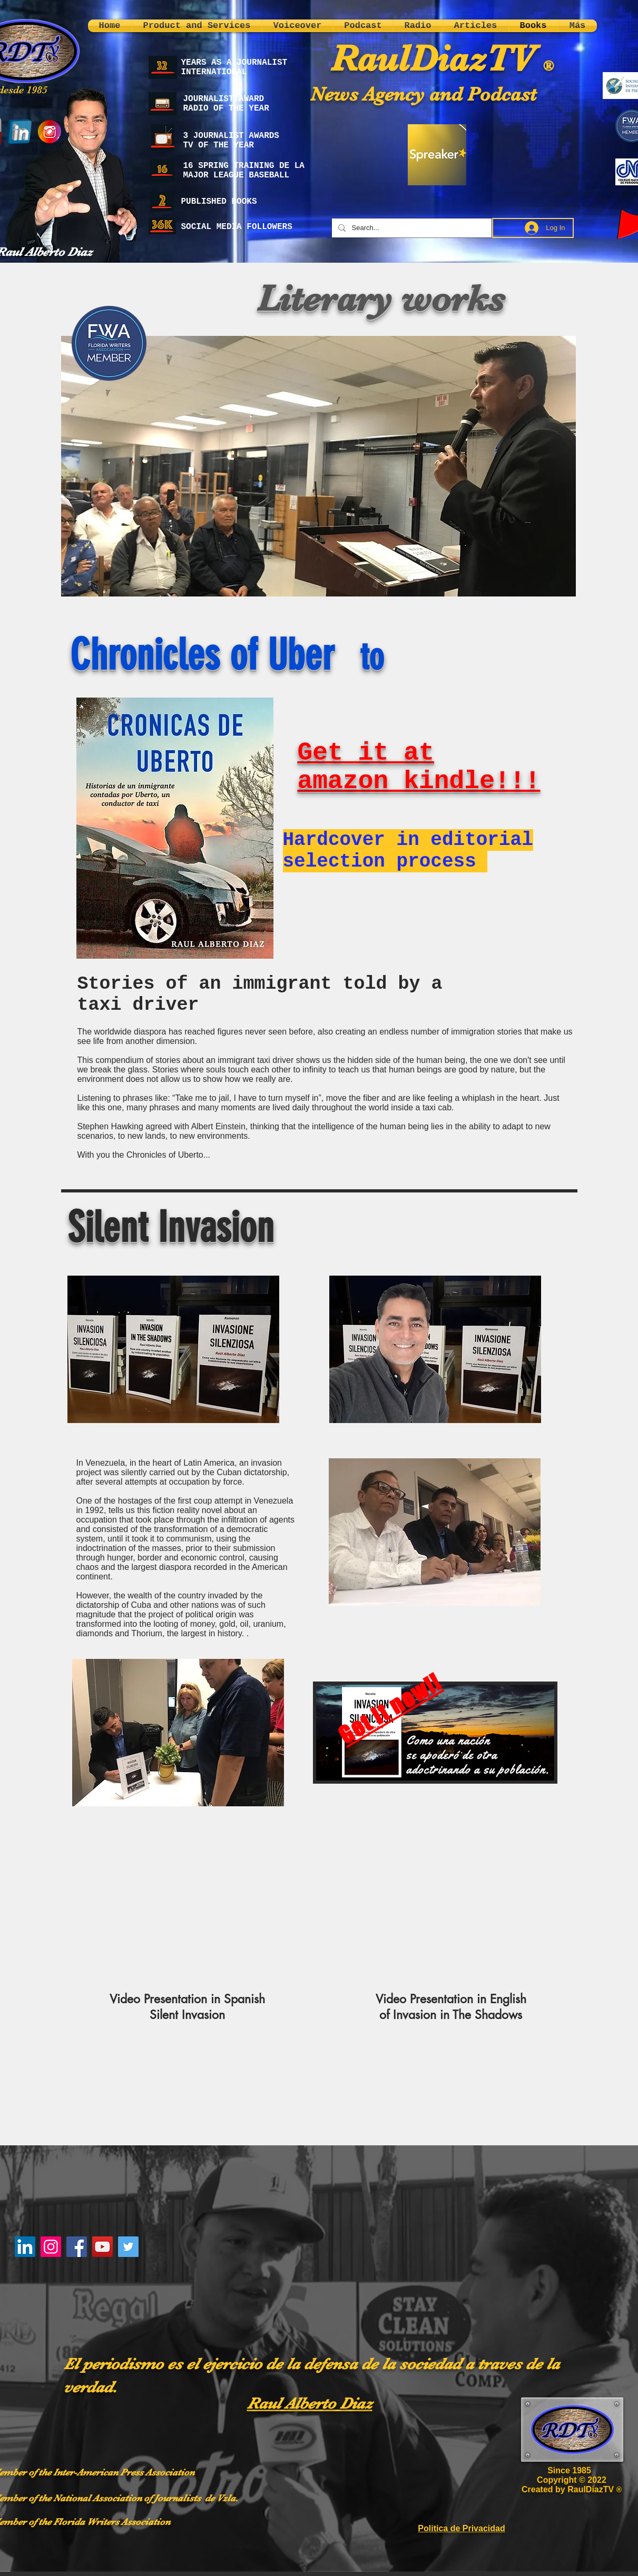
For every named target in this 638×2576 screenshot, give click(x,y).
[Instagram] (51, 2246)
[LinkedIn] (25, 2246)
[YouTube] (102, 2246)
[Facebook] (76, 2246)
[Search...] (410, 227)
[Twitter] (128, 2246)
